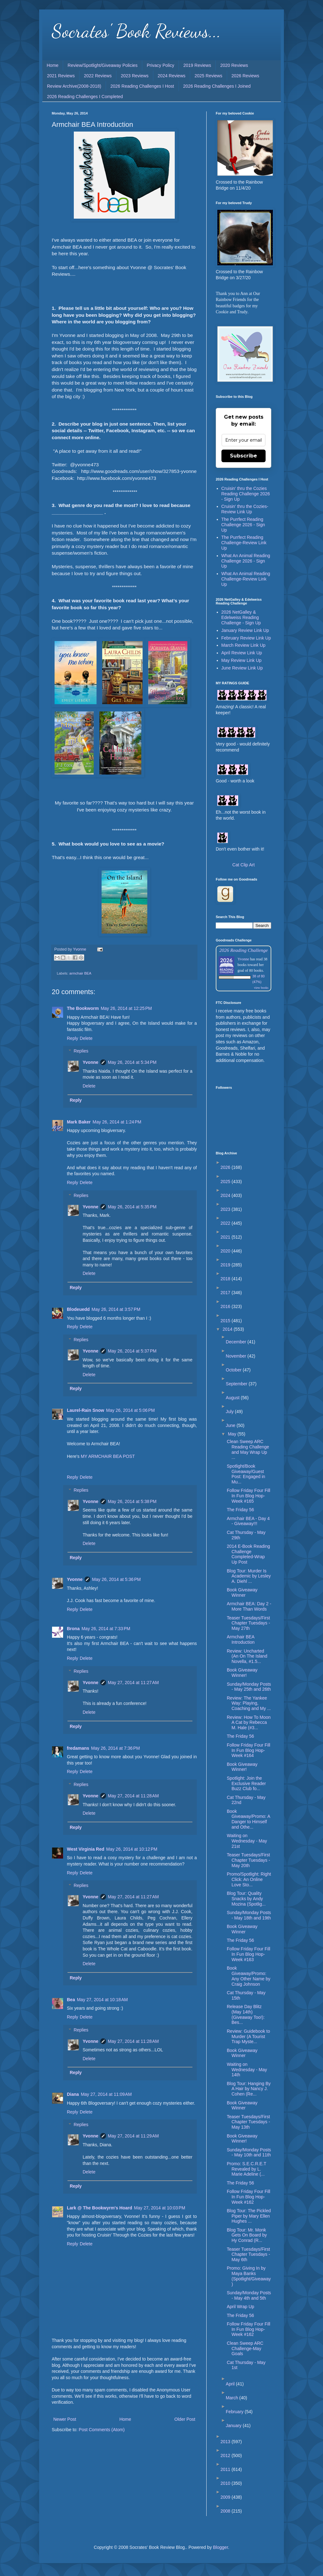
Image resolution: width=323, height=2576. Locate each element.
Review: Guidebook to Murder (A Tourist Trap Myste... (248, 2036)
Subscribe (243, 456)
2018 (226, 1278)
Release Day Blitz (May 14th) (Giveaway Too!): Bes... (246, 2014)
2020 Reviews (234, 65)
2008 (226, 2511)
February (235, 2411)
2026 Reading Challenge (243, 950)
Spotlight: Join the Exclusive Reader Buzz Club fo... (246, 1783)
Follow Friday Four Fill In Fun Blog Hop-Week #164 (248, 1750)
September (237, 1383)
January (234, 2425)
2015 (226, 1320)
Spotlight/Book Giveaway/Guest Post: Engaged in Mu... (246, 1474)
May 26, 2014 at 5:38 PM (132, 1501)
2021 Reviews (61, 75)
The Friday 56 (240, 1509)
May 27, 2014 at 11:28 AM (133, 1795)
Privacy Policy (160, 65)
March (232, 2397)
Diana (73, 2094)
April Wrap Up (240, 2306)
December (236, 1341)
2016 (226, 1306)
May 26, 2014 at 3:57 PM (115, 1309)
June (231, 1425)
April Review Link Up (241, 652)
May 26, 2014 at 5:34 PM (132, 1062)
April (231, 2383)
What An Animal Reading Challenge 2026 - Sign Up (245, 561)
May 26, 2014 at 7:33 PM (105, 1628)
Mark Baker (79, 1121)
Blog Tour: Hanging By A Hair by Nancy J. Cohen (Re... (249, 2089)
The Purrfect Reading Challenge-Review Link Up (244, 543)
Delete (86, 1038)
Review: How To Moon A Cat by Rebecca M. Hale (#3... (249, 1722)
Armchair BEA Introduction (241, 1639)
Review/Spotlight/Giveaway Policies (103, 65)
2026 (226, 1167)
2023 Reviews (135, 75)
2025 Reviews (208, 75)
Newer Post (64, 2419)
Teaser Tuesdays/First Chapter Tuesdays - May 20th (248, 1860)
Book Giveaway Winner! (242, 1672)
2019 (226, 1264)
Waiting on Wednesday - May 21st (247, 1841)
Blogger (220, 2547)
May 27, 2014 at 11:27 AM (133, 1682)
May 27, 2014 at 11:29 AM (133, 2135)
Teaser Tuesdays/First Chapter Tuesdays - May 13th (248, 2122)
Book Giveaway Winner (242, 1592)
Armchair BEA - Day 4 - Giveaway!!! (248, 1521)
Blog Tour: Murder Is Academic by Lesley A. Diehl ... (249, 1576)
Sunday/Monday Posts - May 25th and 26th (249, 1687)
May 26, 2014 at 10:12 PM (131, 1849)
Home (52, 65)
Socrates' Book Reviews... (136, 31)
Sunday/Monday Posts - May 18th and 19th (249, 1915)
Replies (80, 1051)
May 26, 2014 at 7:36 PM (115, 1748)
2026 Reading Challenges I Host (142, 86)
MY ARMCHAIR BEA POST (108, 1456)
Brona (73, 1628)
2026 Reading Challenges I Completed (85, 96)
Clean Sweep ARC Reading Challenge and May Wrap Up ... (248, 1449)
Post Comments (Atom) (102, 2429)
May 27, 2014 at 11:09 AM (106, 2094)
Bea (71, 1999)
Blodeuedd (78, 1309)
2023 (226, 1209)
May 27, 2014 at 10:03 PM (159, 2207)
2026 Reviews (245, 75)
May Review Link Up (241, 660)
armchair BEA (80, 973)
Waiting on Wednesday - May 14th (247, 2070)
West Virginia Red (85, 1849)
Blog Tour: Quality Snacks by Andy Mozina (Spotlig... (246, 1899)
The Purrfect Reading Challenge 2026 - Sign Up (243, 525)
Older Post (184, 2419)
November (236, 1356)
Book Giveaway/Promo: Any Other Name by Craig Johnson (248, 1976)
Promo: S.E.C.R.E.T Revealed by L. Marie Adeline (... (246, 2169)
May (232, 1433)
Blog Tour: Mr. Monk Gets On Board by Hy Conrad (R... (247, 2235)
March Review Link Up (243, 645)
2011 (226, 2469)
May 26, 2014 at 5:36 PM (116, 1579)
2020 (226, 1250)
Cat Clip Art (243, 864)
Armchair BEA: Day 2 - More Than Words (249, 1606)
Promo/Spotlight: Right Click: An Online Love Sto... (249, 1879)
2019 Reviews (197, 65)
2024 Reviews (171, 75)
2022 (226, 1223)
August (233, 1397)
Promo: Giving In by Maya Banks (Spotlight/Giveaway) (249, 2276)
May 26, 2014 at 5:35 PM (132, 1206)
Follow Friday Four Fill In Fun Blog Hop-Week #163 (248, 1954)
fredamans (78, 1748)
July (230, 1411)
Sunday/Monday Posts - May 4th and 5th (249, 2295)
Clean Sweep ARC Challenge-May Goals (245, 2348)
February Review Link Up (246, 637)
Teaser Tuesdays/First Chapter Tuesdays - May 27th (248, 1623)
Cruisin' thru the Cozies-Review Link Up (244, 509)
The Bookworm (83, 1008)
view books (261, 987)
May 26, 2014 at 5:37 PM (132, 1350)
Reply (72, 1038)
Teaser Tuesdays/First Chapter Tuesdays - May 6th (248, 2254)
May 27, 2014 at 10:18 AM (102, 1999)
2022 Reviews (98, 75)
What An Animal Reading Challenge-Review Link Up (245, 579)
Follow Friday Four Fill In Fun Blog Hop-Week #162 (248, 2197)
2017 (226, 1292)
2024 (226, 1195)
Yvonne (90, 1062)
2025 (226, 1181)
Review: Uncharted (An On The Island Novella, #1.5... (247, 1656)
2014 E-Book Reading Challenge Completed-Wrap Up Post (248, 1554)
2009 (226, 2497)
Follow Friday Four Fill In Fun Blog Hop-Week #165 (248, 1496)
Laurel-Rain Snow (85, 1410)
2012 (226, 2455)
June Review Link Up (242, 667)
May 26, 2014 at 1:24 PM (117, 1121)
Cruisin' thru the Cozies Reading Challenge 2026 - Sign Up (245, 494)
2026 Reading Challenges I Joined (217, 86)
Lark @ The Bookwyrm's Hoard (99, 2207)
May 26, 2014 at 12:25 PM (126, 1008)
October (234, 1369)
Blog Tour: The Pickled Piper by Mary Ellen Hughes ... (249, 2216)
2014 (228, 1329)
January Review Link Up (245, 630)
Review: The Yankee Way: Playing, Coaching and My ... (249, 1703)
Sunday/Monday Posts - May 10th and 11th (249, 2152)
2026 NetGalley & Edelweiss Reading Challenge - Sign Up (241, 617)
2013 (226, 2441)
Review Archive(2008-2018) (74, 86)
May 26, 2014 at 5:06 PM (130, 1410)
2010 (226, 2483)
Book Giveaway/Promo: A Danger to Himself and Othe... (248, 1819)
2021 (226, 1237)
